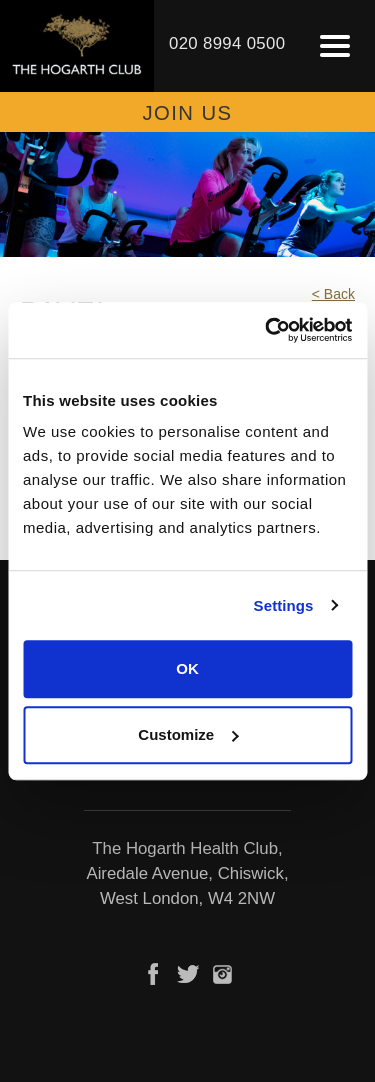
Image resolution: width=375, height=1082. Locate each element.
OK (187, 668)
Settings (284, 605)
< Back (333, 294)
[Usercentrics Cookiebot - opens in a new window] (267, 330)
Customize (188, 734)
